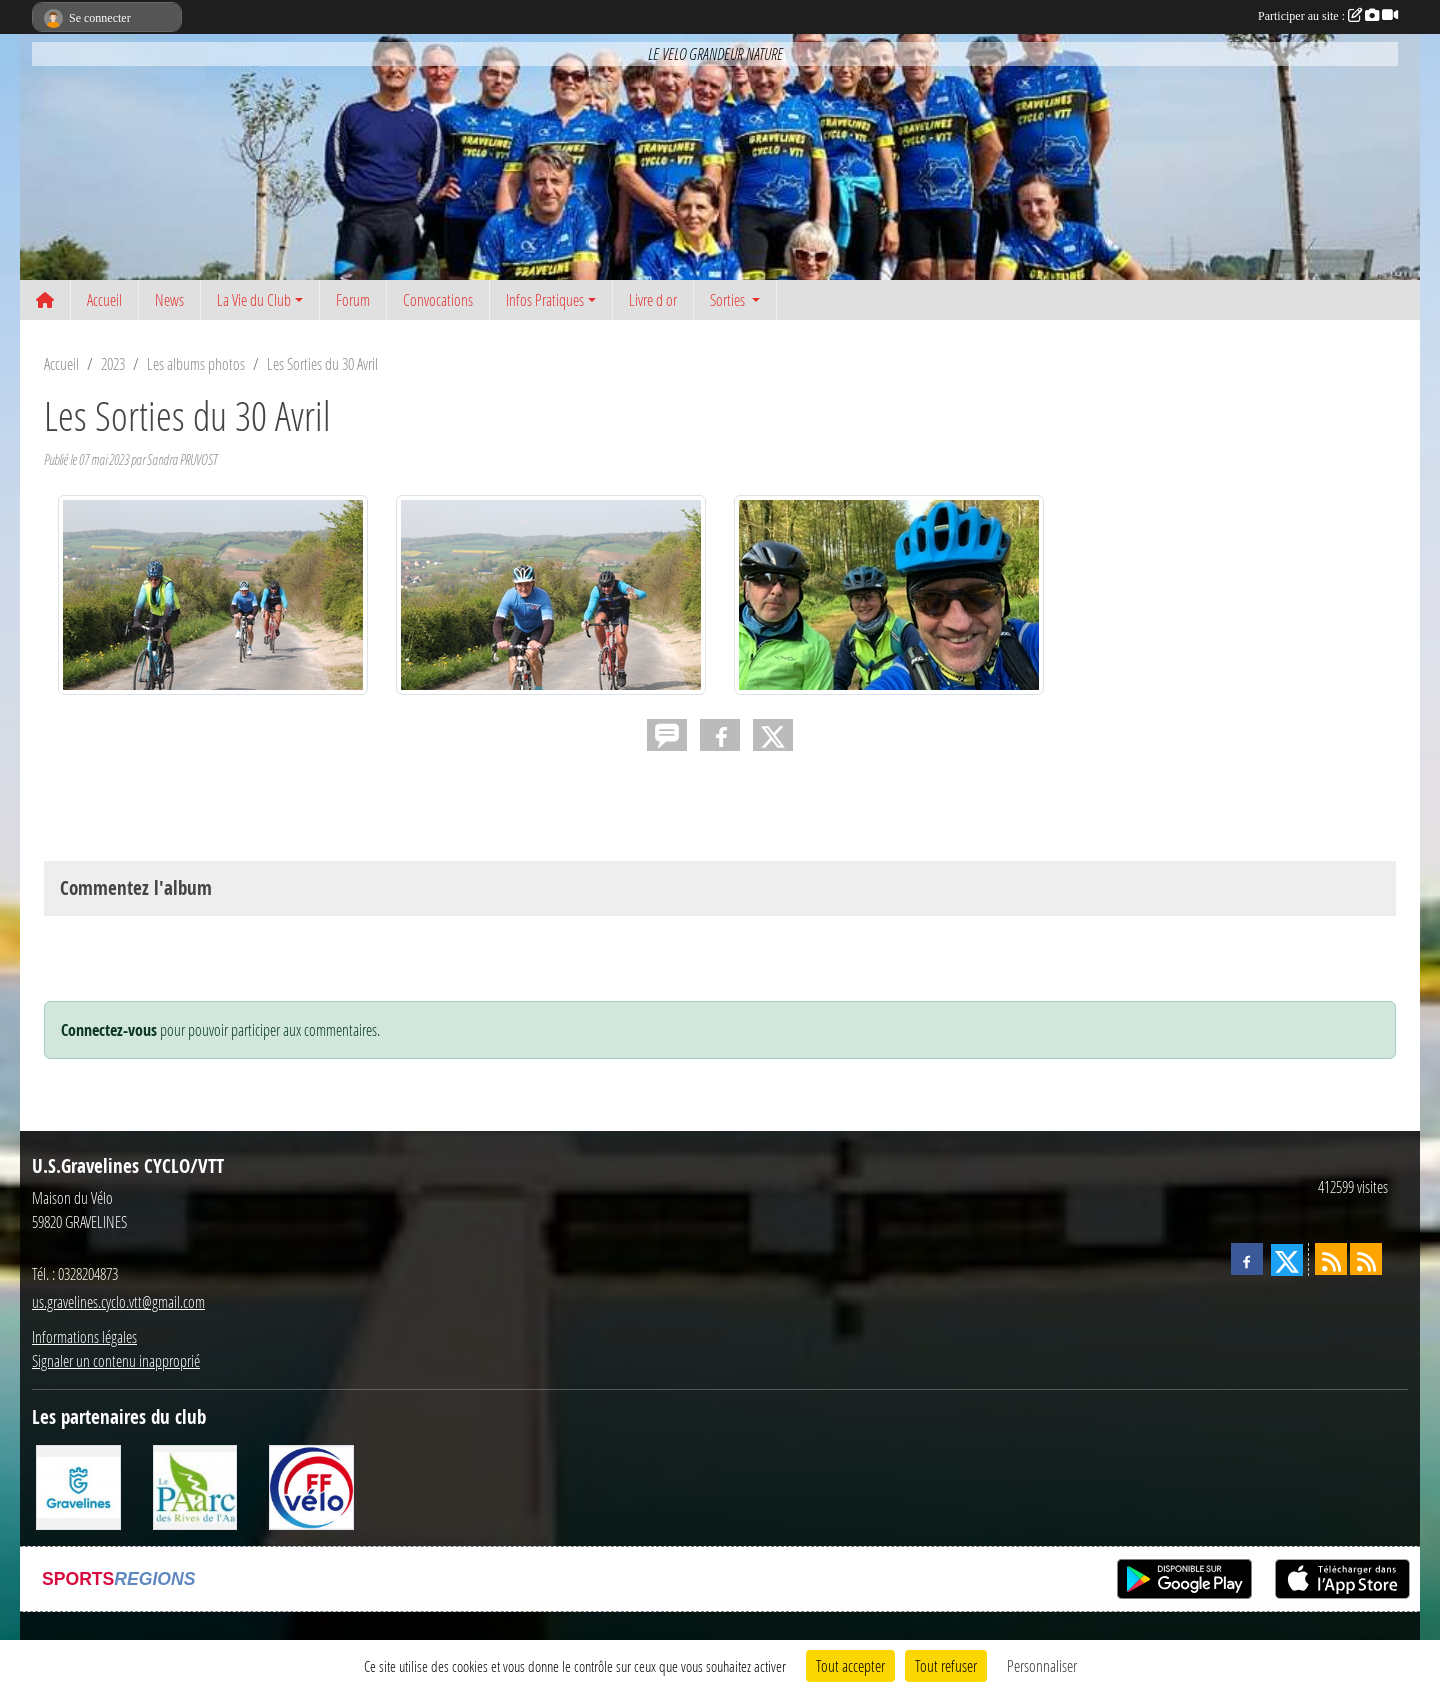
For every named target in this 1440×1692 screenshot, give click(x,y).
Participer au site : (1328, 16)
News (169, 299)
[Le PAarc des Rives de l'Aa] (195, 1485)
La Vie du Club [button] (254, 299)
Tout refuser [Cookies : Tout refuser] (946, 1665)
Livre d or (653, 299)
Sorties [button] (729, 299)
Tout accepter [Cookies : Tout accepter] (850, 1665)
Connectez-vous (109, 1030)
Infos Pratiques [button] (545, 299)
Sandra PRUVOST (182, 459)
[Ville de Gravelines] (78, 1485)
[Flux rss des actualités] (1331, 1259)
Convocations (438, 299)
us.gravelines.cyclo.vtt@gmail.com (118, 1301)
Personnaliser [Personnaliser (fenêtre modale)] (1042, 1665)
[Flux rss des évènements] (1366, 1259)
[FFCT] (311, 1485)
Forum (353, 299)
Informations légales (84, 1336)
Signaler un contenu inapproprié (116, 1360)
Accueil (104, 299)
